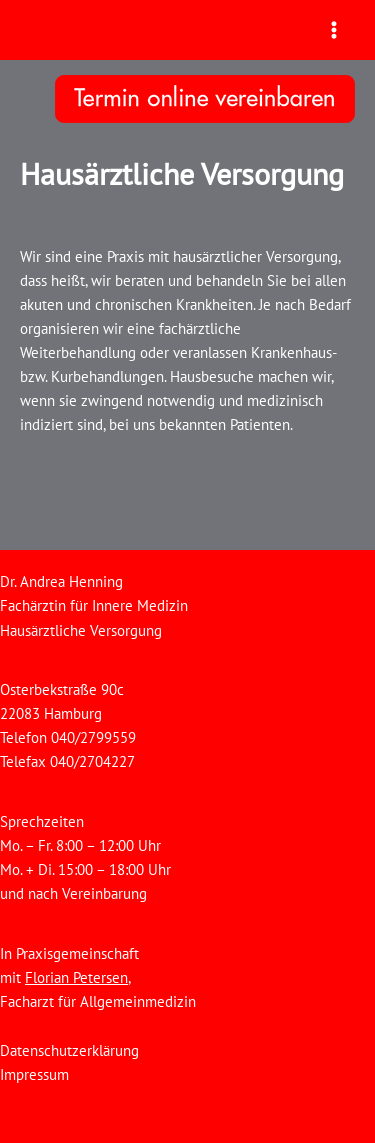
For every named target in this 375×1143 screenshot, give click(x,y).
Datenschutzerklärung (69, 1050)
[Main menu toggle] (334, 30)
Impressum (34, 1074)
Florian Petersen (76, 977)
